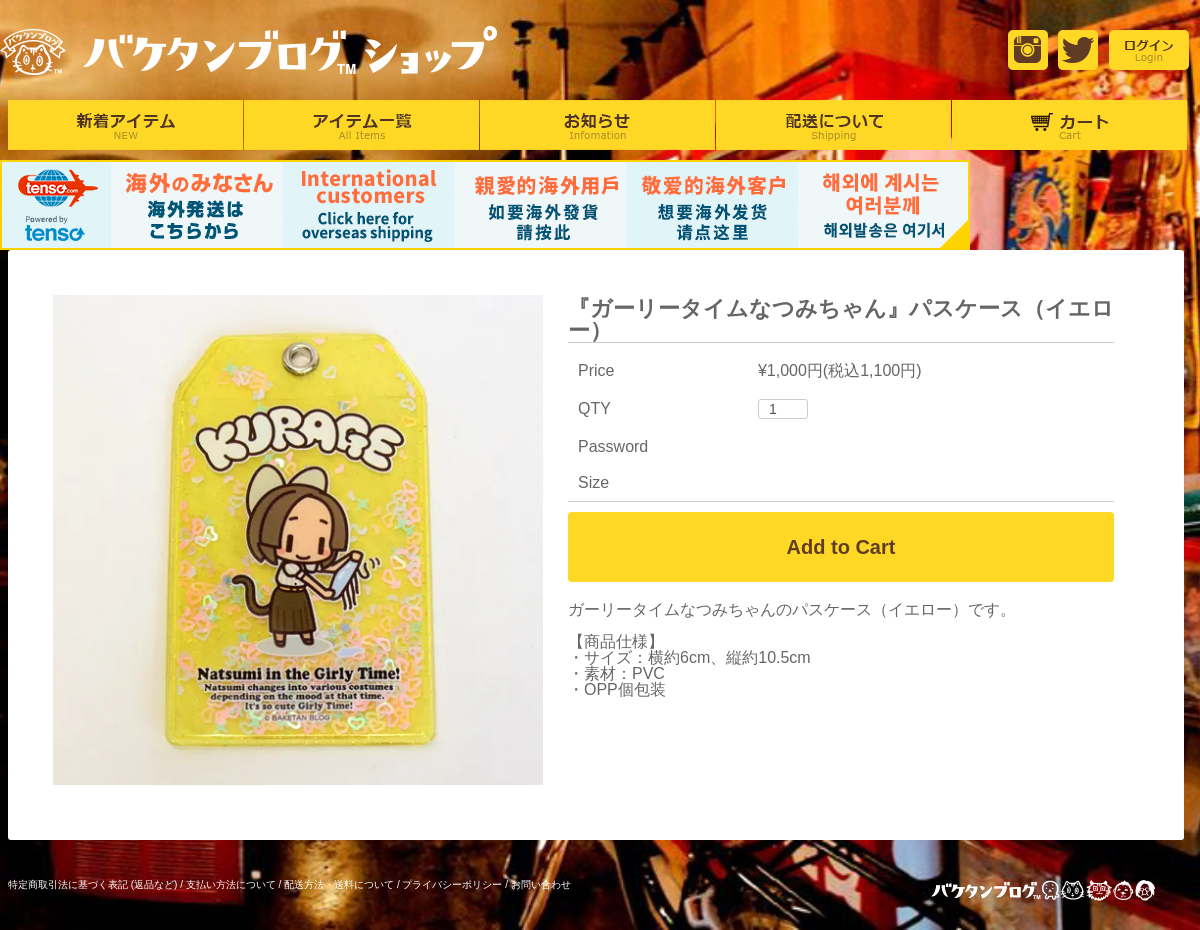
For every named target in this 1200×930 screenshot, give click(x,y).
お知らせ (597, 125)
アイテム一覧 (361, 125)
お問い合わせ (541, 884)
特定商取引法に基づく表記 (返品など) (92, 884)
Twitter (1078, 50)
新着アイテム (125, 125)
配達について (833, 125)
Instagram (1028, 50)
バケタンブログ (1059, 892)
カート (1069, 125)
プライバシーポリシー (452, 884)
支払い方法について (231, 884)
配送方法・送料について (339, 884)
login (1149, 50)
